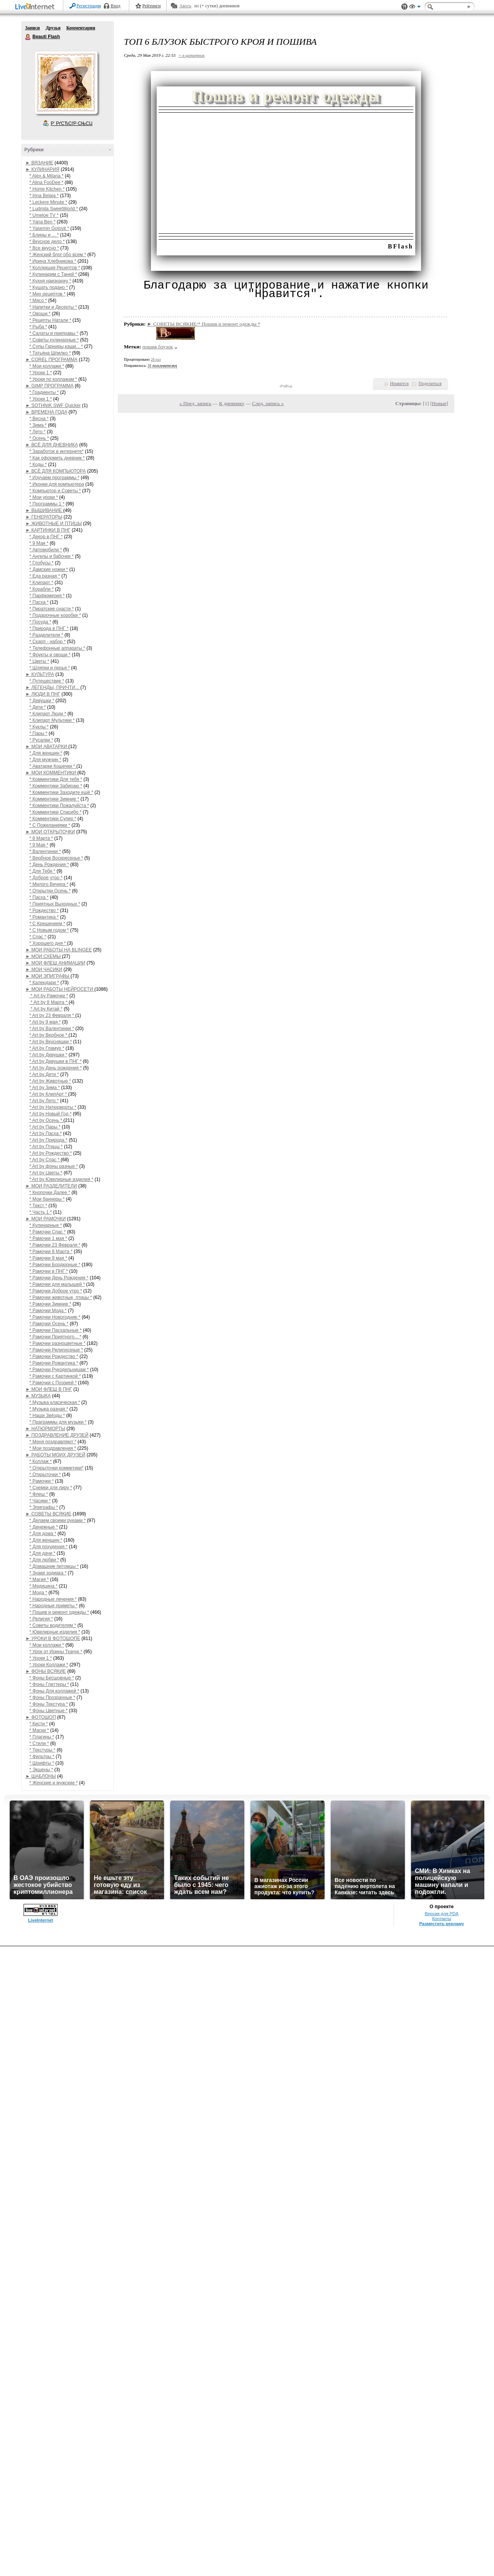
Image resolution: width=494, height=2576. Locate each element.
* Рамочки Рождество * (53, 1356)
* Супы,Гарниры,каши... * (56, 346)
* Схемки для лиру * (50, 1487)
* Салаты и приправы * (53, 333)
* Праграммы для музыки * (57, 1422)
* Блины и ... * (44, 235)
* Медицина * (43, 1586)
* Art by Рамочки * (48, 995)
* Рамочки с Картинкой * (55, 1376)
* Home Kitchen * (46, 189)
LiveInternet (36, 7)
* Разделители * (46, 635)
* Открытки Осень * (50, 891)
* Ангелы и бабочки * (51, 556)
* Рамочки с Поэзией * (53, 1382)
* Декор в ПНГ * (46, 536)
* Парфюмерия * (47, 595)
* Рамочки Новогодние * (54, 1317)
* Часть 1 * (40, 1212)
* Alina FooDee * (46, 182)
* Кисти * (38, 1723)
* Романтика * (44, 917)
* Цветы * (39, 661)
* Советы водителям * (52, 1625)
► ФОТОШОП (40, 1717)
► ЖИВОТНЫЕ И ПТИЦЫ (53, 523)
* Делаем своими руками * (57, 1520)
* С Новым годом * (49, 930)
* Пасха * (39, 602)
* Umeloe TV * (44, 215)
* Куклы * (39, 727)
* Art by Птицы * (46, 1146)
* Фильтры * (41, 1756)
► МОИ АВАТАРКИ (46, 746)
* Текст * (38, 1205)
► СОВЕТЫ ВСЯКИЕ (48, 1514)
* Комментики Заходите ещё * (61, 792)
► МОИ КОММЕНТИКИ (51, 772)
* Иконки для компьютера (56, 484)
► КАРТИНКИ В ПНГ (47, 530)
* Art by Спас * (45, 1159)
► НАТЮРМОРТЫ (45, 1428)
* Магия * (39, 1579)
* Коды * (38, 464)
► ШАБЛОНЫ (40, 1776)
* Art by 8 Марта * (49, 1002)
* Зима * (38, 425)
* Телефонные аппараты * (57, 648)
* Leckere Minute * (48, 202)
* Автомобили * (45, 549)
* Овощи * (40, 313)
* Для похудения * (48, 1546)
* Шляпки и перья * (49, 668)
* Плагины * (41, 1737)
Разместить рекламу (441, 1923)
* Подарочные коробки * (55, 615)
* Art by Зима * (44, 1087)
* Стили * (39, 1743)
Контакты (441, 1918)
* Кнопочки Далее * (49, 1192)
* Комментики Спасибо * (55, 812)
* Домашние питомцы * (54, 1566)
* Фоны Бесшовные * (51, 1678)
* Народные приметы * (53, 1605)
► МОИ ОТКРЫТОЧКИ (50, 831)
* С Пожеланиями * (49, 825)
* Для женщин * (46, 753)
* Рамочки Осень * (48, 1323)
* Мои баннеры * (46, 1199)
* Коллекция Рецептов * (54, 267)
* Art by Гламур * (46, 1048)
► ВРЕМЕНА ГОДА (46, 412)
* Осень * (39, 438)
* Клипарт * (41, 582)
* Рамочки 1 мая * (48, 1238)
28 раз (156, 359)
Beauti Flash (28, 37)
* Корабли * (41, 589)
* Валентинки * (45, 851)
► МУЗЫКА (38, 1396)
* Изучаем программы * (54, 477)
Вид (415, 8)
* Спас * (37, 936)
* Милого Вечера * (48, 884)
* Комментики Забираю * (55, 786)
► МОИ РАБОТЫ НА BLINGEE (58, 950)
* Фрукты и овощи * (50, 654)
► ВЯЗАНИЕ (39, 163)
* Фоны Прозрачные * (52, 1697)
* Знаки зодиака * (47, 1573)
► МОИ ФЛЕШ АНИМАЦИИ (55, 963)
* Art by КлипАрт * (48, 1094)
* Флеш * (38, 1494)
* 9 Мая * (38, 543)
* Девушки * (41, 700)
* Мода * (38, 1592)
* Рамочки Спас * (47, 1232)
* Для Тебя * (42, 871)
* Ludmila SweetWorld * (53, 208)
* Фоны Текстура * (48, 1704)
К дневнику (232, 403)
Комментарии (80, 27)
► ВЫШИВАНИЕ (44, 510)
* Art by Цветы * (46, 1173)
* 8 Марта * (41, 838)
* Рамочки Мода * (48, 1310)
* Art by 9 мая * (45, 1022)
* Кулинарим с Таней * (53, 274)
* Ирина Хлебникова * (52, 261)
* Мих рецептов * (47, 294)
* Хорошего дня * (48, 943)
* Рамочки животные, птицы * (60, 1297)
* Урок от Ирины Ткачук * (55, 1651)
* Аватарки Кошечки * (52, 766)
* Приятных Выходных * (54, 904)
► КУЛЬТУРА (39, 674)
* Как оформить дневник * (57, 458)
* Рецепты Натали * (50, 320)
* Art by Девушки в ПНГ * (55, 1061)
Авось (185, 5)
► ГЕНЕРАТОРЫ (43, 517)
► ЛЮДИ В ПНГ (42, 694)
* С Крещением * (47, 923)
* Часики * (40, 1500)
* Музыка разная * (48, 1409)
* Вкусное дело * (47, 241)
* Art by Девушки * (48, 1054)
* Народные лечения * (53, 1599)
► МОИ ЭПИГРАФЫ (48, 976)
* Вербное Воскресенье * (56, 858)
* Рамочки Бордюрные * (54, 1264)
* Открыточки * (45, 1474)
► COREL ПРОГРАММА (51, 359)
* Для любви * (44, 1559)
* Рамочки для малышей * (57, 1284)
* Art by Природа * (48, 1140)
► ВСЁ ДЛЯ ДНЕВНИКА (51, 445)
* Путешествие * (46, 681)
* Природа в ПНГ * (49, 628)
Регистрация (88, 5)
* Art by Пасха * (45, 1133)
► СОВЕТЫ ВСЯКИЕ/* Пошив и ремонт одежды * (204, 324)
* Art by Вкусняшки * (50, 1041)
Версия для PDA (441, 1913)
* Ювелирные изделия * (54, 1632)
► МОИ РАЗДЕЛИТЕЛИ (51, 1186)
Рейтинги (151, 5)
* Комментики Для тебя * (55, 779)
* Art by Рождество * (50, 1153)
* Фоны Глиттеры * (49, 1684)
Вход (115, 5)
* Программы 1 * (46, 504)
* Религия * (41, 1619)
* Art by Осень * (46, 1120)
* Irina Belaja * (44, 195)
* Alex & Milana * (46, 176)
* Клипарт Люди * (47, 713)
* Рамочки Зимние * (50, 1304)
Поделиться (430, 383)
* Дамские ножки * (48, 569)
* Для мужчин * (45, 759)
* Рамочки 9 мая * (48, 1258)
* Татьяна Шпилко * (50, 353)
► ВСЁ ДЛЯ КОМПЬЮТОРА (55, 471)
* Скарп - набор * (47, 641)
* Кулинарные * (45, 1225)
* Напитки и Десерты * (53, 307)
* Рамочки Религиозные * (56, 1350)
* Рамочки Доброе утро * (55, 1291)
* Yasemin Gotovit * (49, 228)
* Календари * (44, 982)
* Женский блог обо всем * (57, 254)
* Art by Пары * (45, 1127)
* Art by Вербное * (49, 1035)
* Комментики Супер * (52, 818)
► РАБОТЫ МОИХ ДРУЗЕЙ (55, 1455)
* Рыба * (38, 326)
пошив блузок (157, 347)
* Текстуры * (42, 1750)
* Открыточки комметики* (56, 1468)
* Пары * (38, 733)
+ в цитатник (191, 55)
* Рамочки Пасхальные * (55, 1330)
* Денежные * (43, 1527)
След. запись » (268, 403)
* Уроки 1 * (40, 372)
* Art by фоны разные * (53, 1166)
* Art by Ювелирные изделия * (61, 1179)
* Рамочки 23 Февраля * (54, 1245)
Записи (32, 27)
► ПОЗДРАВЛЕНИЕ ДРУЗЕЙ (56, 1435)
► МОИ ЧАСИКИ (43, 969)
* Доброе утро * (46, 877)
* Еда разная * (44, 576)
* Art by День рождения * (55, 1068)
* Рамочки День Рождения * (58, 1277)
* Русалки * (41, 740)
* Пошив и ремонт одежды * (59, 1612)
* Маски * (39, 1730)
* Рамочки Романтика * (53, 1363)
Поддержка (404, 6)
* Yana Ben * (42, 222)
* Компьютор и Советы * (55, 490)
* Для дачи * (42, 1553)
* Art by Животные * (50, 1081)
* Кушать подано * (48, 287)
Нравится (399, 383)
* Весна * (39, 418)
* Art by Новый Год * (50, 1114)
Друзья (53, 27)
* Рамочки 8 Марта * (51, 1251)
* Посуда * (40, 622)
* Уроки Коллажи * (48, 1664)
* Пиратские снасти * (51, 608)
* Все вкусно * (44, 248)
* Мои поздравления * (52, 1448)
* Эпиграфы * (43, 1507)
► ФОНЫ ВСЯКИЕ (45, 1671)
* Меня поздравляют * (52, 1441)
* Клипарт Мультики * (51, 720)
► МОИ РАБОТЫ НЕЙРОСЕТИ (59, 989)
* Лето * (37, 431)
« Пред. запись (195, 403)
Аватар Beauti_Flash (66, 82)
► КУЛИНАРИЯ (42, 169)
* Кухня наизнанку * (50, 281)
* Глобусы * (41, 563)
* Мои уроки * (43, 497)
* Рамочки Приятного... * (55, 1337)
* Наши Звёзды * (47, 1415)
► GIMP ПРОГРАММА (49, 386)
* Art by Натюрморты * (52, 1107)
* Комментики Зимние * (54, 799)
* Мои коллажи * (46, 366)
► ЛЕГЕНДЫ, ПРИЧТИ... (52, 687)
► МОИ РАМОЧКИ (45, 1218)
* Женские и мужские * (53, 1782)
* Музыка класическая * (54, 1402)
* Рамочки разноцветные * (57, 1343)
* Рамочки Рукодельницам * (59, 1369)
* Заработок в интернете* (56, 451)
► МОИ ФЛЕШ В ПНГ (48, 1389)
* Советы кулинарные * (54, 340)
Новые (439, 403)
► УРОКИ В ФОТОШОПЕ (52, 1638)
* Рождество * (44, 910)
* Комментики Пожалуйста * (59, 805)
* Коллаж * (40, 1461)
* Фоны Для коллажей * (54, 1691)
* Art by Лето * (44, 1100)
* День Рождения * (49, 864)
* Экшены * (41, 1769)
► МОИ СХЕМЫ (43, 956)
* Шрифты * (41, 1763)
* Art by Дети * (44, 1074)
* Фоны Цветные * (48, 1710)
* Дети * (37, 707)
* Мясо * (38, 300)
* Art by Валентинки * (51, 1028)
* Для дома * (42, 1533)
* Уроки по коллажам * (53, 379)
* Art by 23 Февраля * (52, 1015)
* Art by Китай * (46, 1009)
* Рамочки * (41, 1481)
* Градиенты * (44, 392)
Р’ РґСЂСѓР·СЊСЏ (72, 123)
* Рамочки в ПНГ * (48, 1271)
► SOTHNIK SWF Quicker (53, 405)
